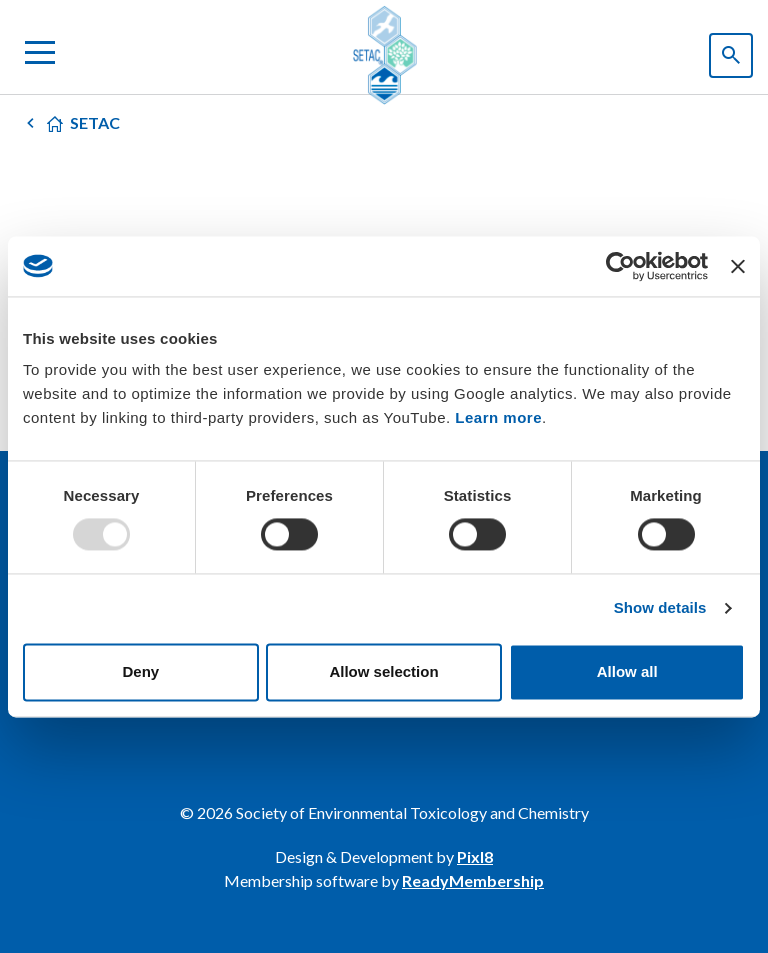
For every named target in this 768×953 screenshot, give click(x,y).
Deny (140, 671)
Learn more (498, 417)
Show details (660, 608)
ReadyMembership (473, 880)
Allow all (627, 671)
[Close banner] (738, 266)
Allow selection (383, 671)
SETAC (95, 122)
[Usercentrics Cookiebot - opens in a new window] (620, 266)
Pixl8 (475, 856)
